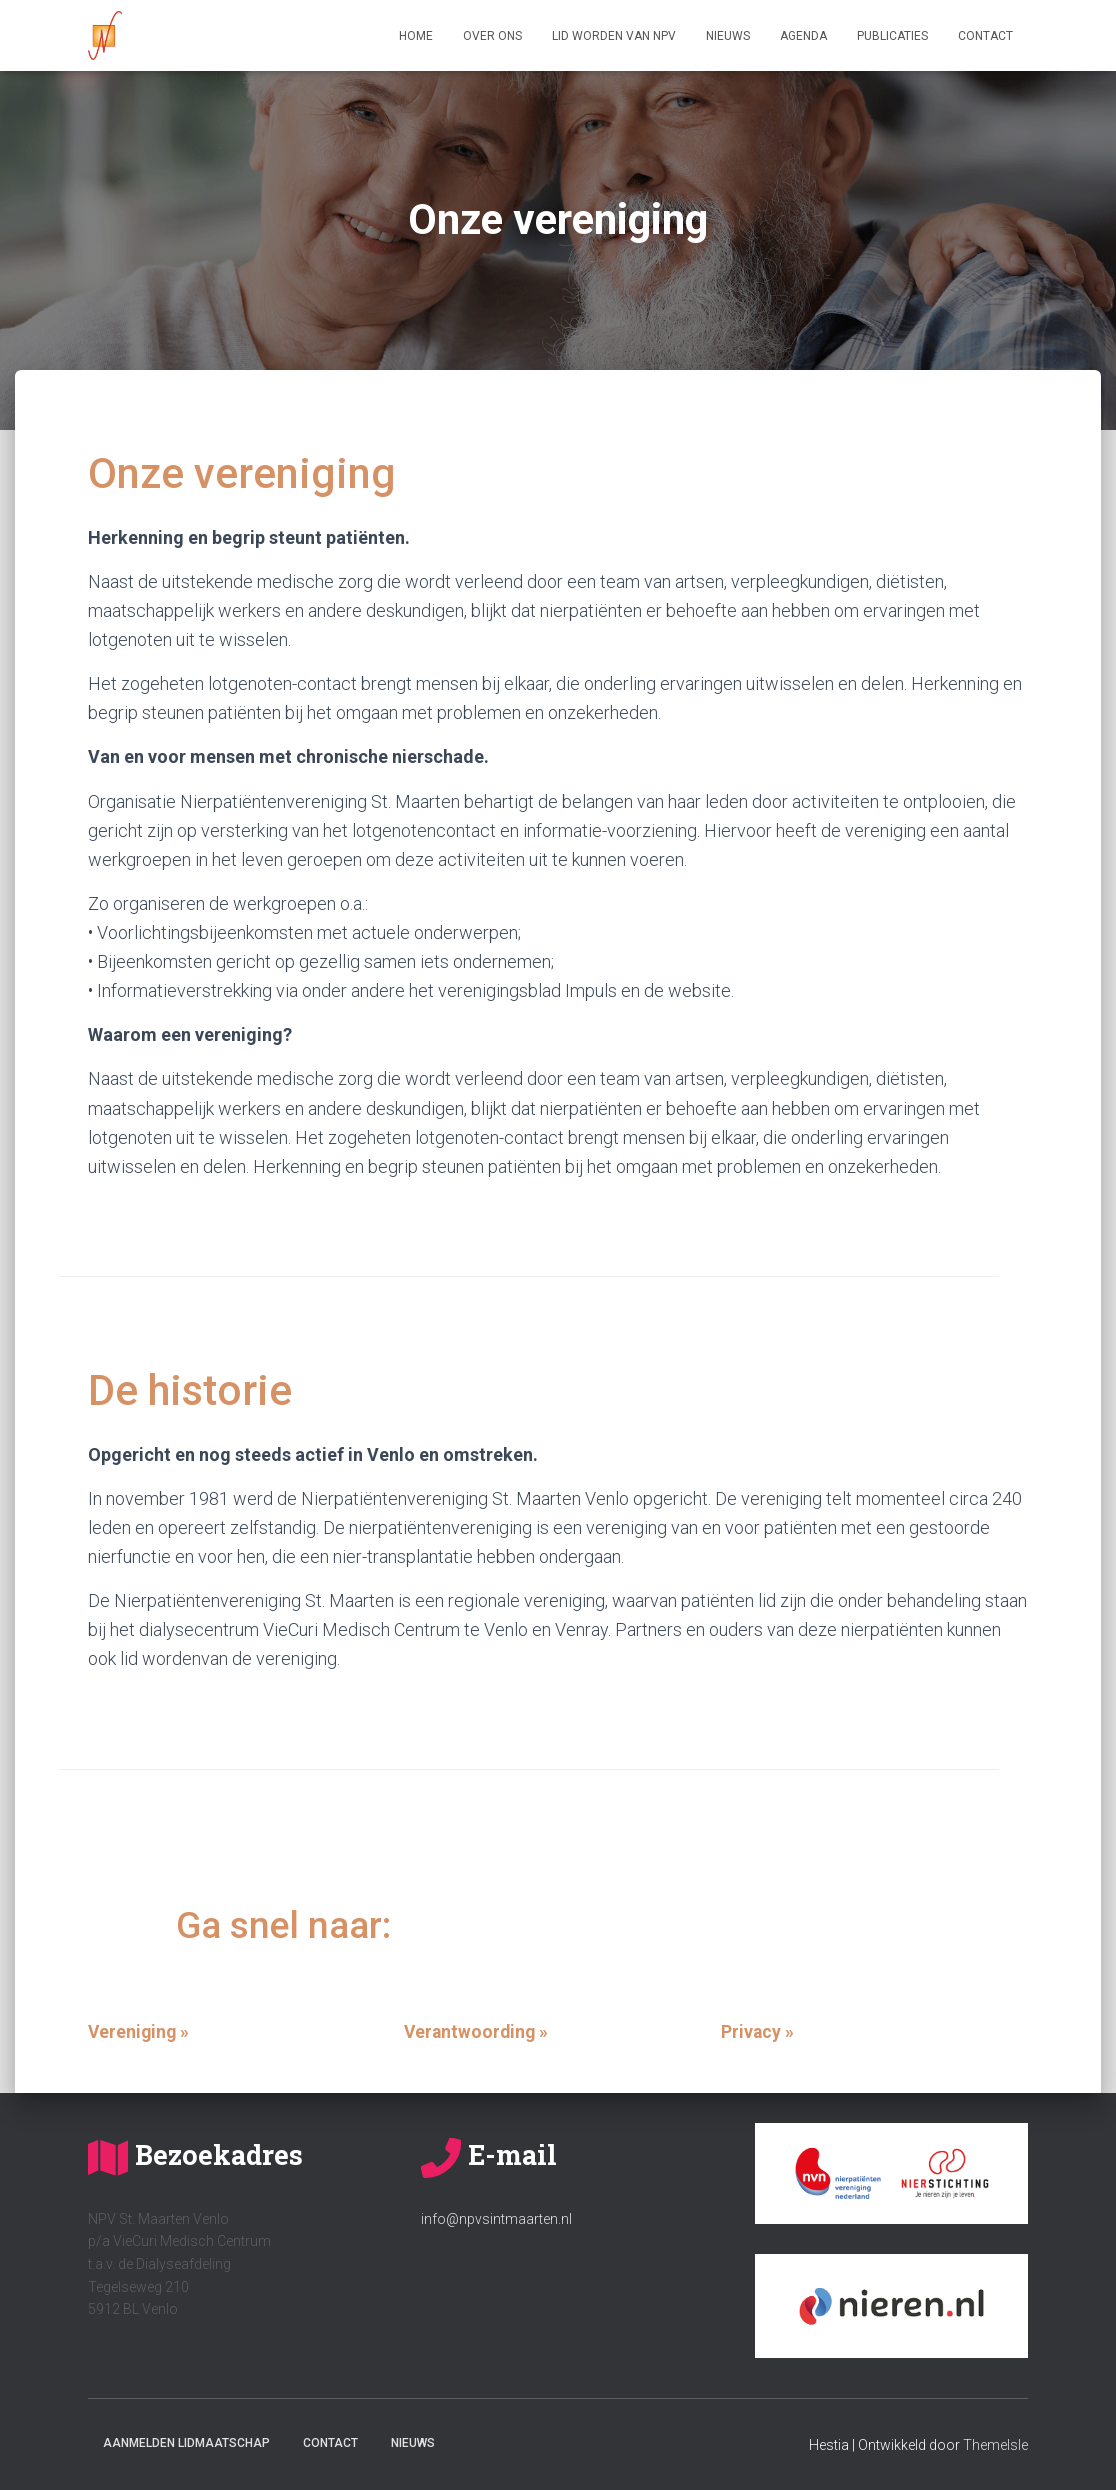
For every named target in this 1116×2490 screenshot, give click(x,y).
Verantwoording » (478, 2031)
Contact (985, 36)
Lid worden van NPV (614, 36)
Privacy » (758, 2031)
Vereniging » (140, 2031)
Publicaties (892, 36)
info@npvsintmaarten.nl (496, 2219)
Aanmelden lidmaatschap (186, 2443)
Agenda (803, 36)
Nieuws (728, 36)
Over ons (492, 36)
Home (416, 36)
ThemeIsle (995, 2445)
